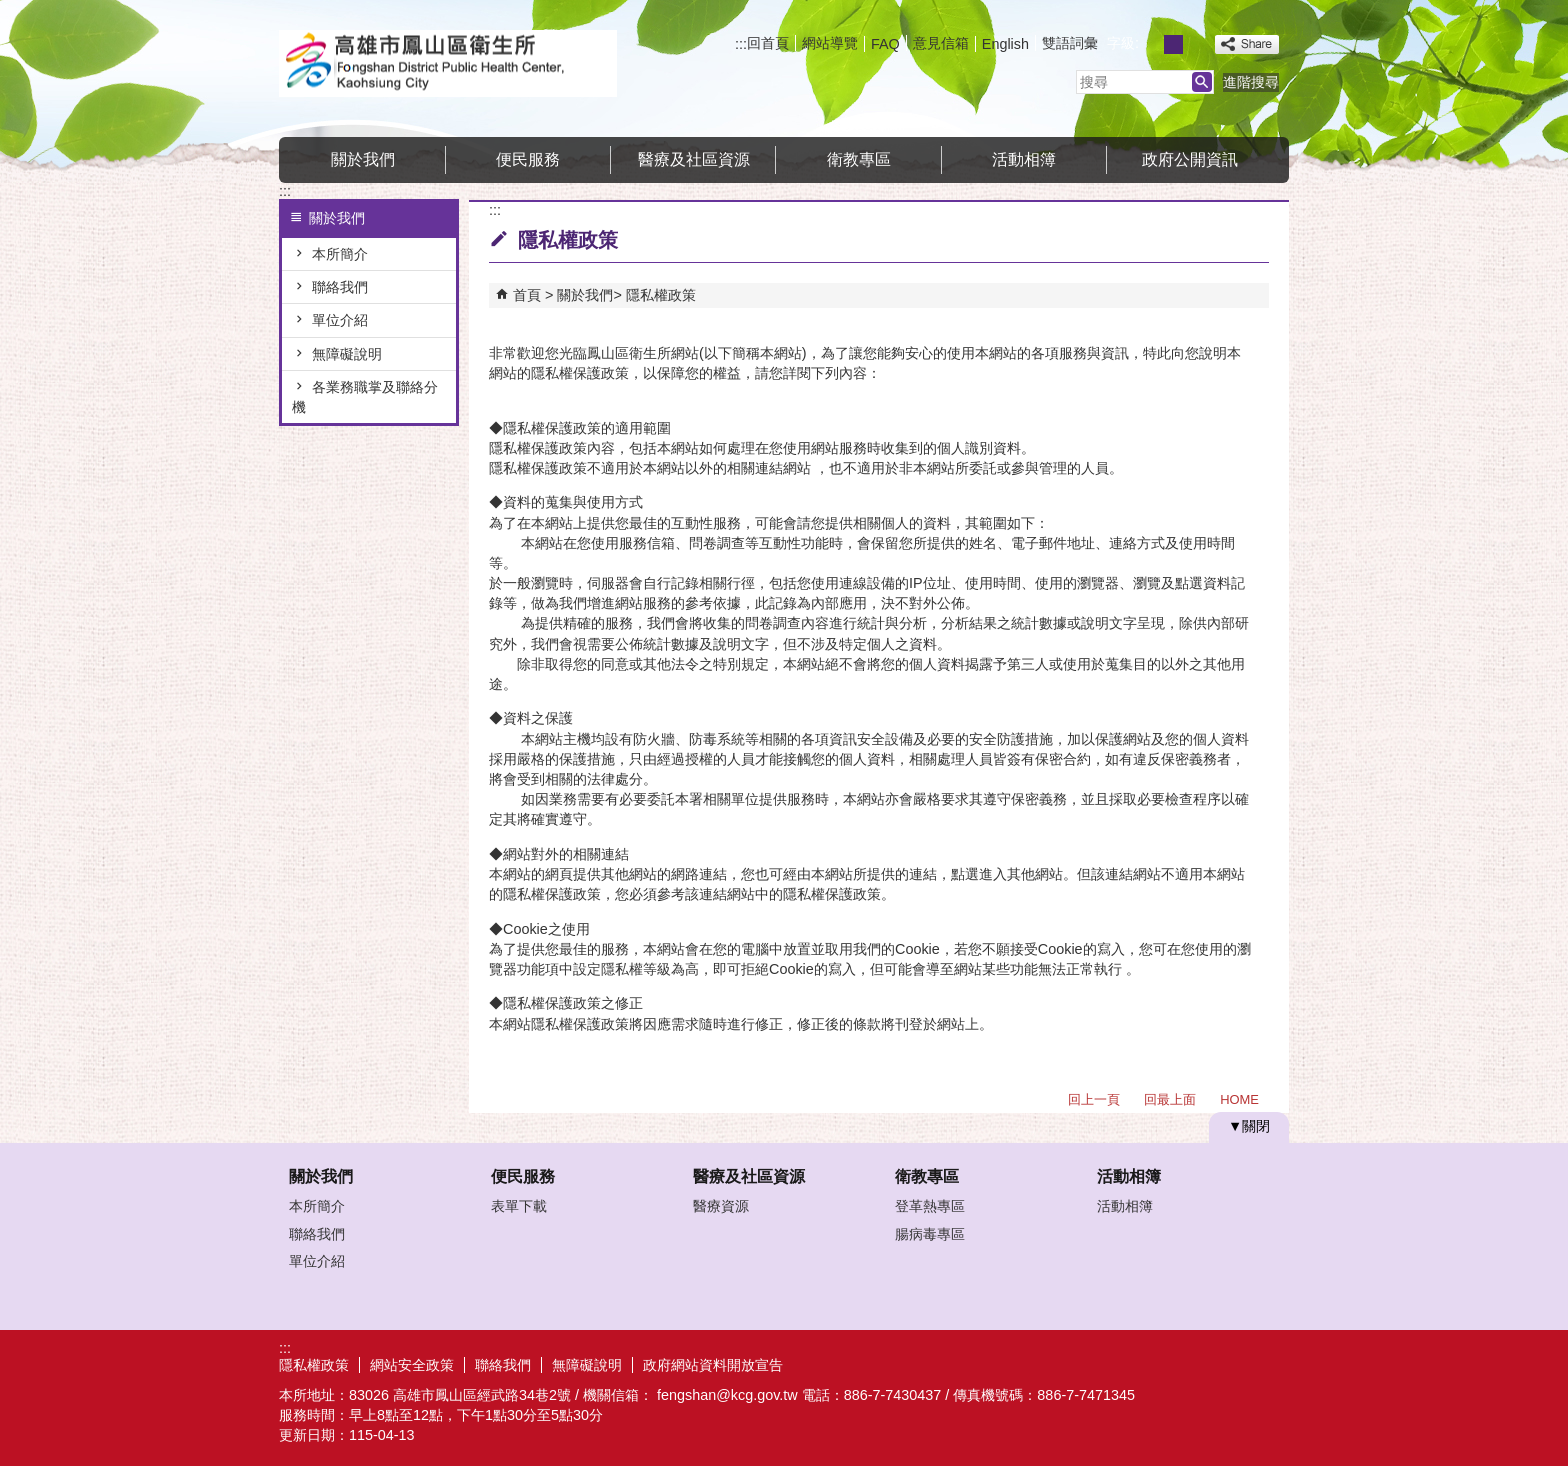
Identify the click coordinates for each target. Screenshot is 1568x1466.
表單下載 (519, 1206)
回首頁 (768, 43)
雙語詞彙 (1070, 43)
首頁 (527, 295)
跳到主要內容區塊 (10, 10)
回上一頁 (1094, 1099)
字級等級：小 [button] (1151, 44)
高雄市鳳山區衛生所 (448, 63)
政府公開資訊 (1190, 159)
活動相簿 (1024, 159)
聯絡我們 (340, 287)
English (1005, 44)
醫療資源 (721, 1206)
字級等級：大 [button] (1195, 44)
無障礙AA (1216, 1364)
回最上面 (1170, 1099)
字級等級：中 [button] (1173, 44)
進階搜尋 (1251, 82)
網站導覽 (830, 43)
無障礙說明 (347, 354)
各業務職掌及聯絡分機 (365, 397)
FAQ (885, 44)
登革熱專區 (930, 1206)
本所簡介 (340, 254)
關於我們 (363, 159)
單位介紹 (340, 320)
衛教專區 (859, 159)
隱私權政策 (661, 295)
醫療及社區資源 (694, 159)
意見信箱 (941, 43)
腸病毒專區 (930, 1234)
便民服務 (528, 159)
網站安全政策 (412, 1365)
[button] (1202, 82)
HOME (1239, 1099)
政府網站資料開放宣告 (713, 1365)
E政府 (1117, 1362)
